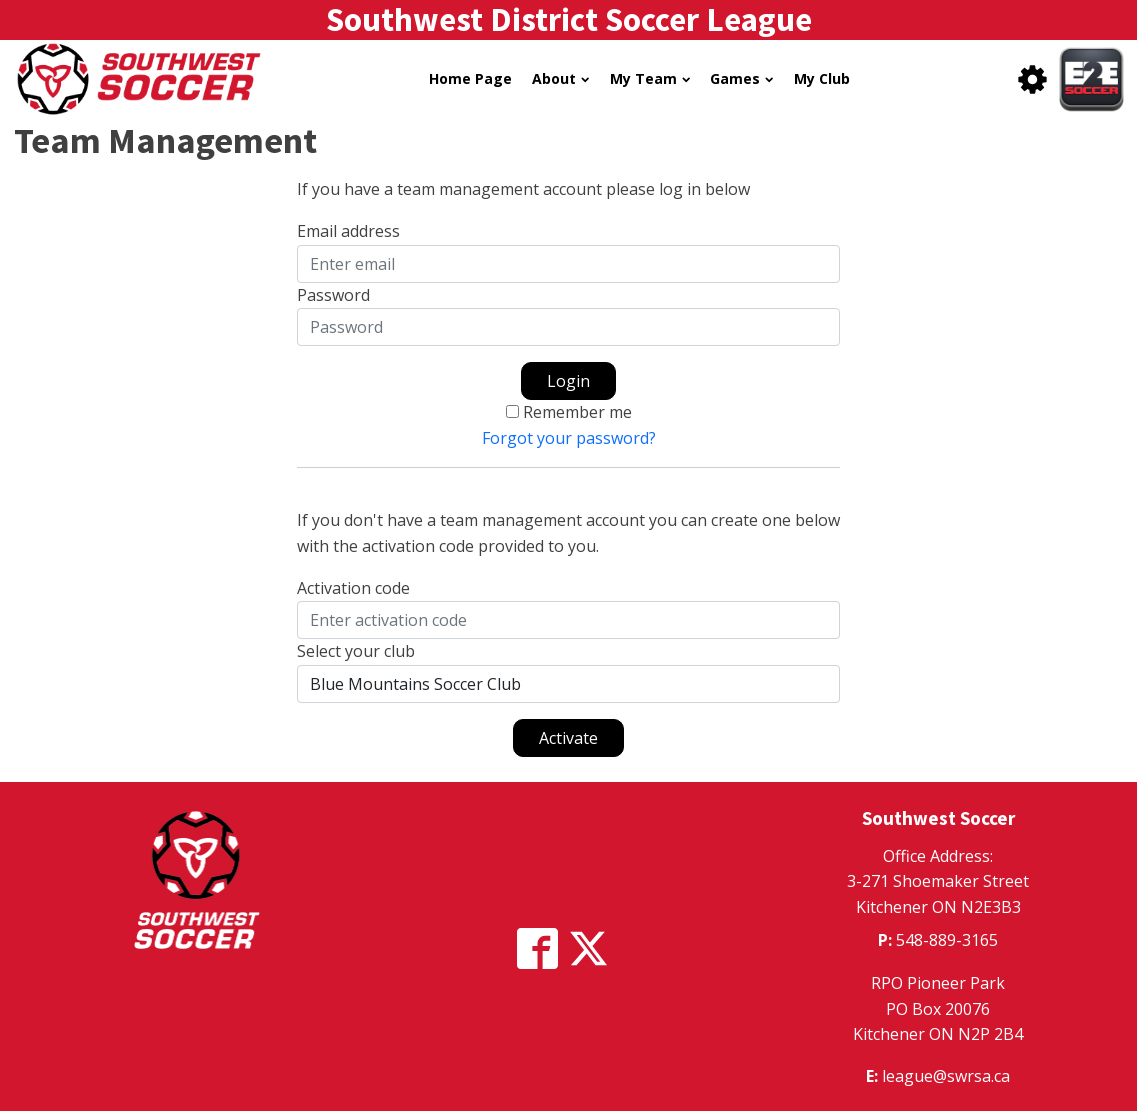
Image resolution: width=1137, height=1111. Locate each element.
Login (568, 381)
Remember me (577, 412)
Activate (568, 738)
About (560, 78)
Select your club (356, 651)
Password (333, 295)
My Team (650, 78)
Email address (348, 231)
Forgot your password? (569, 438)
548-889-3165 (947, 940)
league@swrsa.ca (946, 1076)
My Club (822, 78)
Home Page (470, 78)
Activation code (353, 588)
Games (741, 78)
